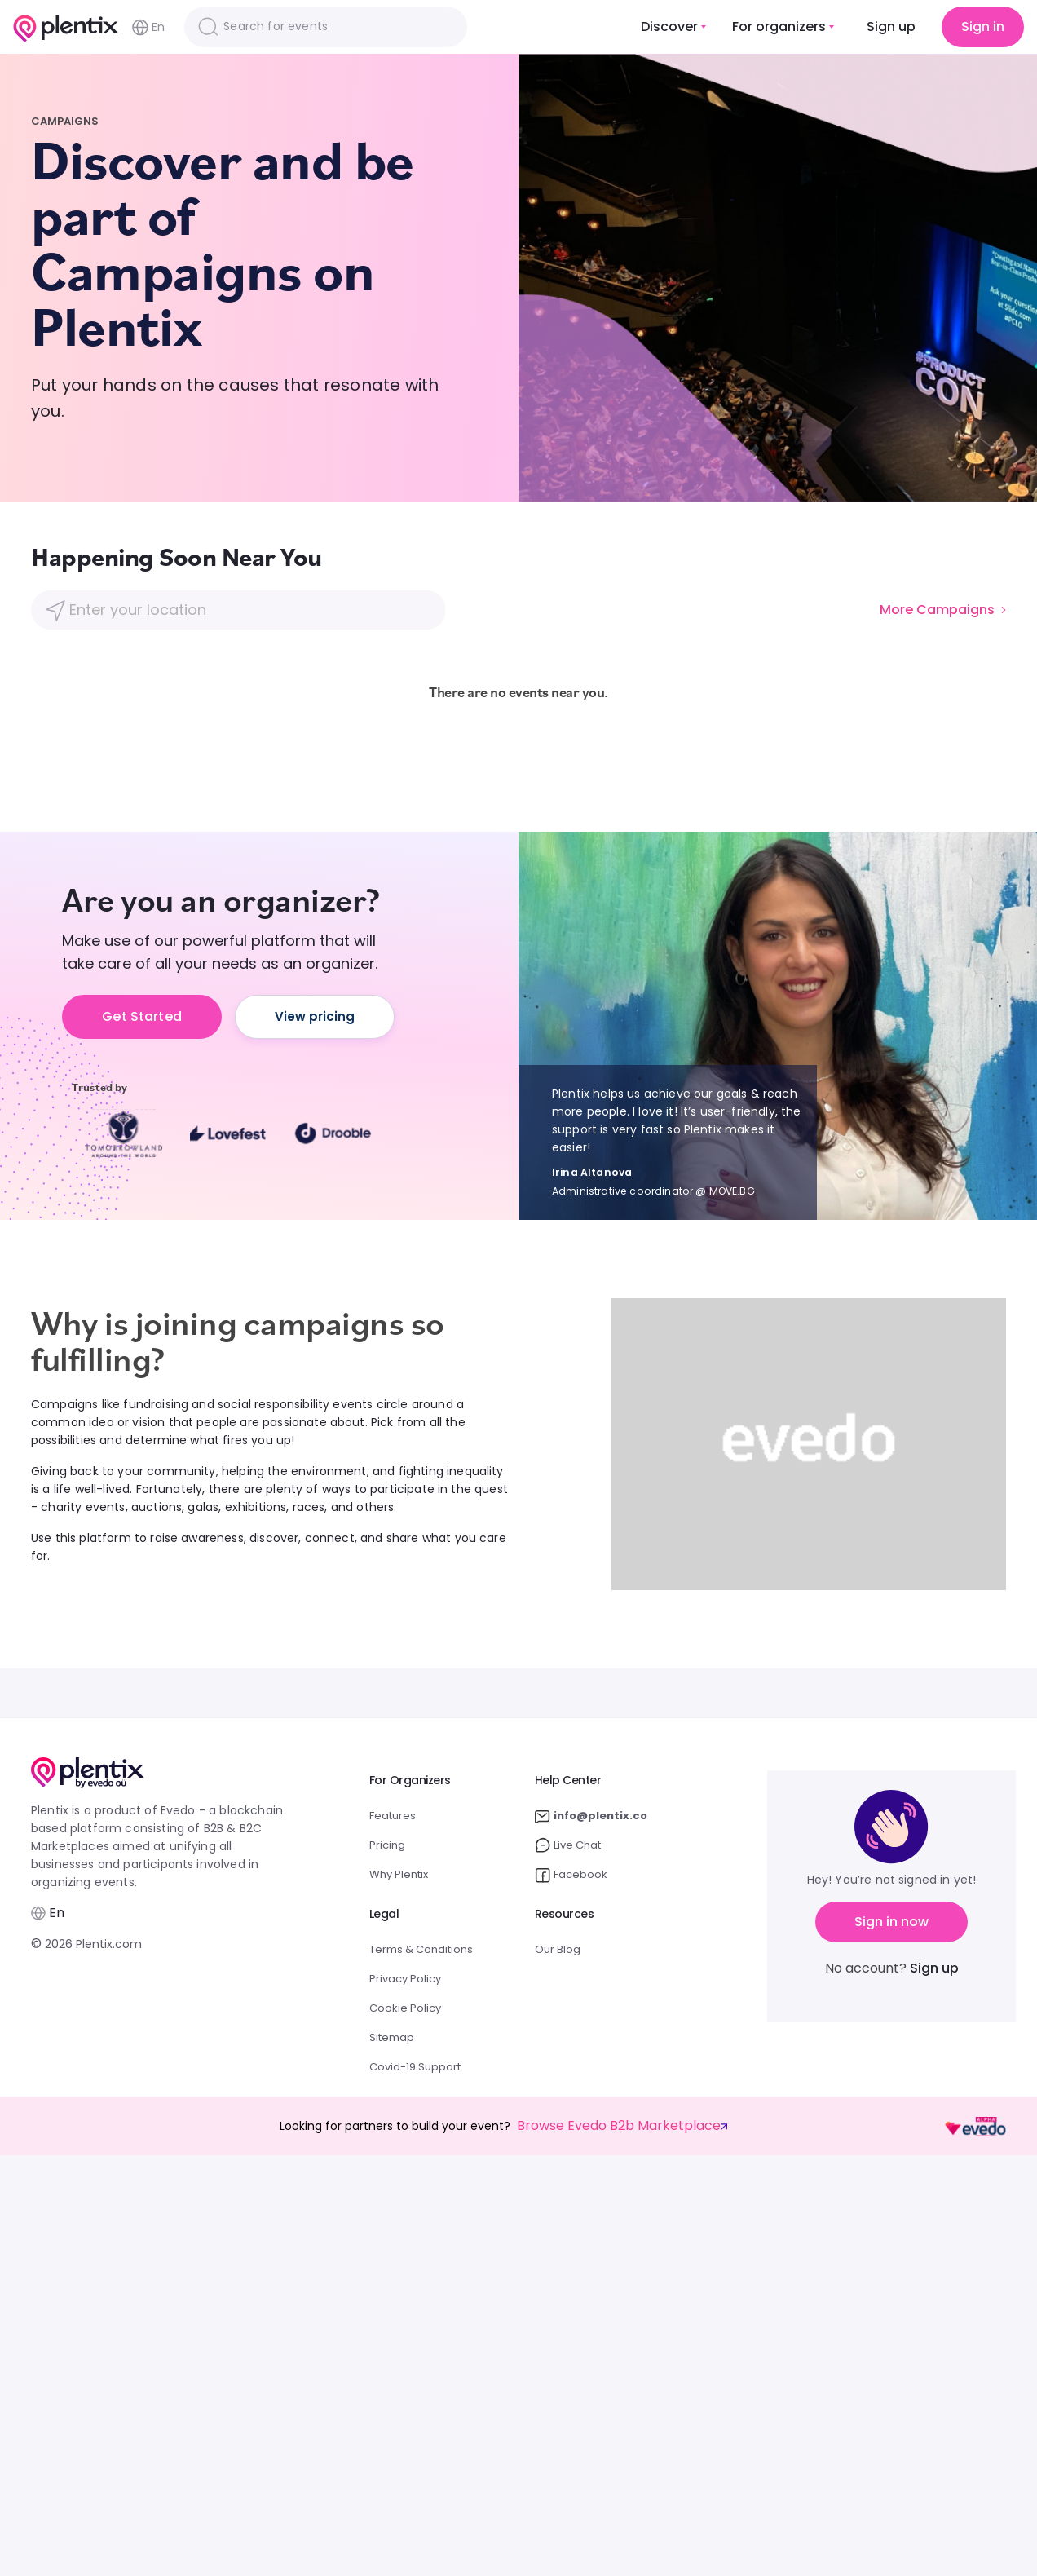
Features (392, 1815)
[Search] (325, 27)
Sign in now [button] (891, 1921)
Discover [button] (669, 26)
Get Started (142, 1016)
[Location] (237, 610)
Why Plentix (398, 1874)
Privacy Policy (405, 1978)
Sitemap (391, 2037)
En (148, 27)
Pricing (387, 1845)
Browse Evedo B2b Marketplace (622, 2126)
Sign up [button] (934, 1968)
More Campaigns (943, 610)
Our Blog (557, 1949)
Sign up (891, 26)
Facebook (571, 1875)
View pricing (315, 1016)
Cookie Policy (405, 2008)
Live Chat (568, 1845)
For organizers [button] (779, 26)
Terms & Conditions (421, 1949)
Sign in (982, 26)
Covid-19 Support (415, 2066)
